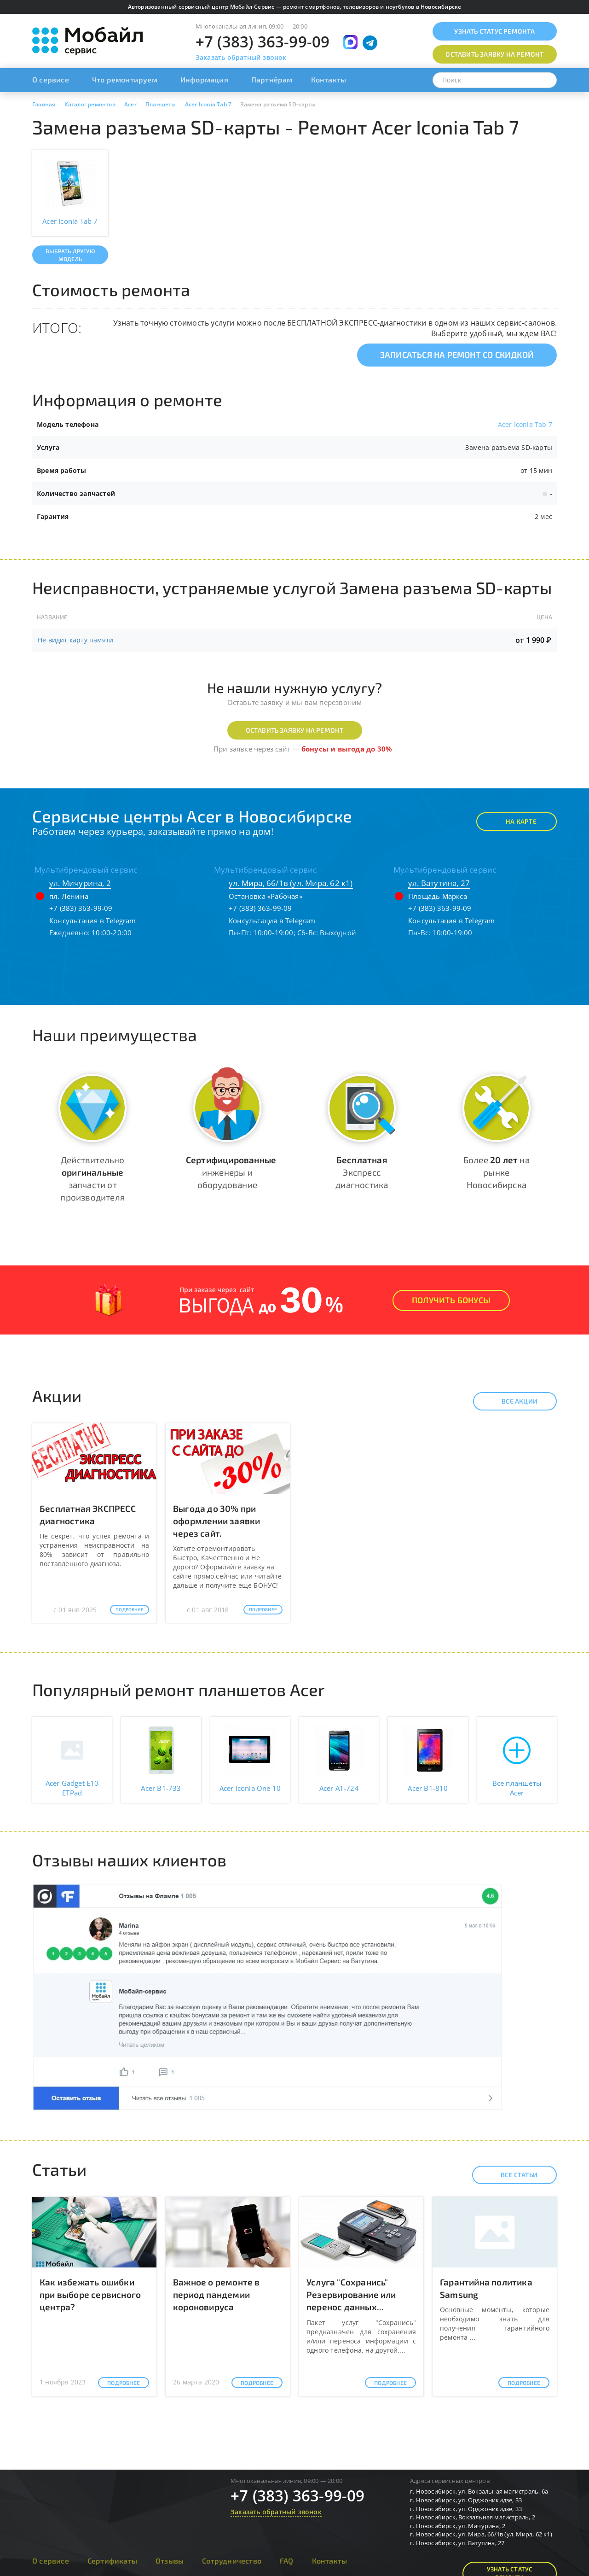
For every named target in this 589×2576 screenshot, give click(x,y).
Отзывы (170, 2560)
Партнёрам (272, 79)
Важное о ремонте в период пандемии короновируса (216, 2294)
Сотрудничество (231, 2560)
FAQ (287, 2560)
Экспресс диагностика (361, 1172)
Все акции (511, 1401)
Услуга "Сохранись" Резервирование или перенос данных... (351, 2294)
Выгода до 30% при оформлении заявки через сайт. (216, 1521)
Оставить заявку (494, 54)
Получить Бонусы (451, 1300)
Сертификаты (112, 2560)
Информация (204, 79)
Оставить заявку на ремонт (295, 730)
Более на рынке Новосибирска (496, 1172)
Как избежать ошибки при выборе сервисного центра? (90, 2294)
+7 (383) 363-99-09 (263, 41)
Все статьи (511, 2174)
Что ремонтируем (124, 79)
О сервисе (50, 79)
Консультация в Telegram (92, 920)
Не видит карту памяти (75, 639)
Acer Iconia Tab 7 (525, 424)
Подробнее (129, 1609)
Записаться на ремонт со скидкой (457, 355)
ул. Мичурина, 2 (80, 883)
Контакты (328, 79)
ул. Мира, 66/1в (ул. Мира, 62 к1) (291, 883)
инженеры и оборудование (231, 1172)
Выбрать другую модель (70, 255)
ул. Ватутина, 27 (439, 883)
